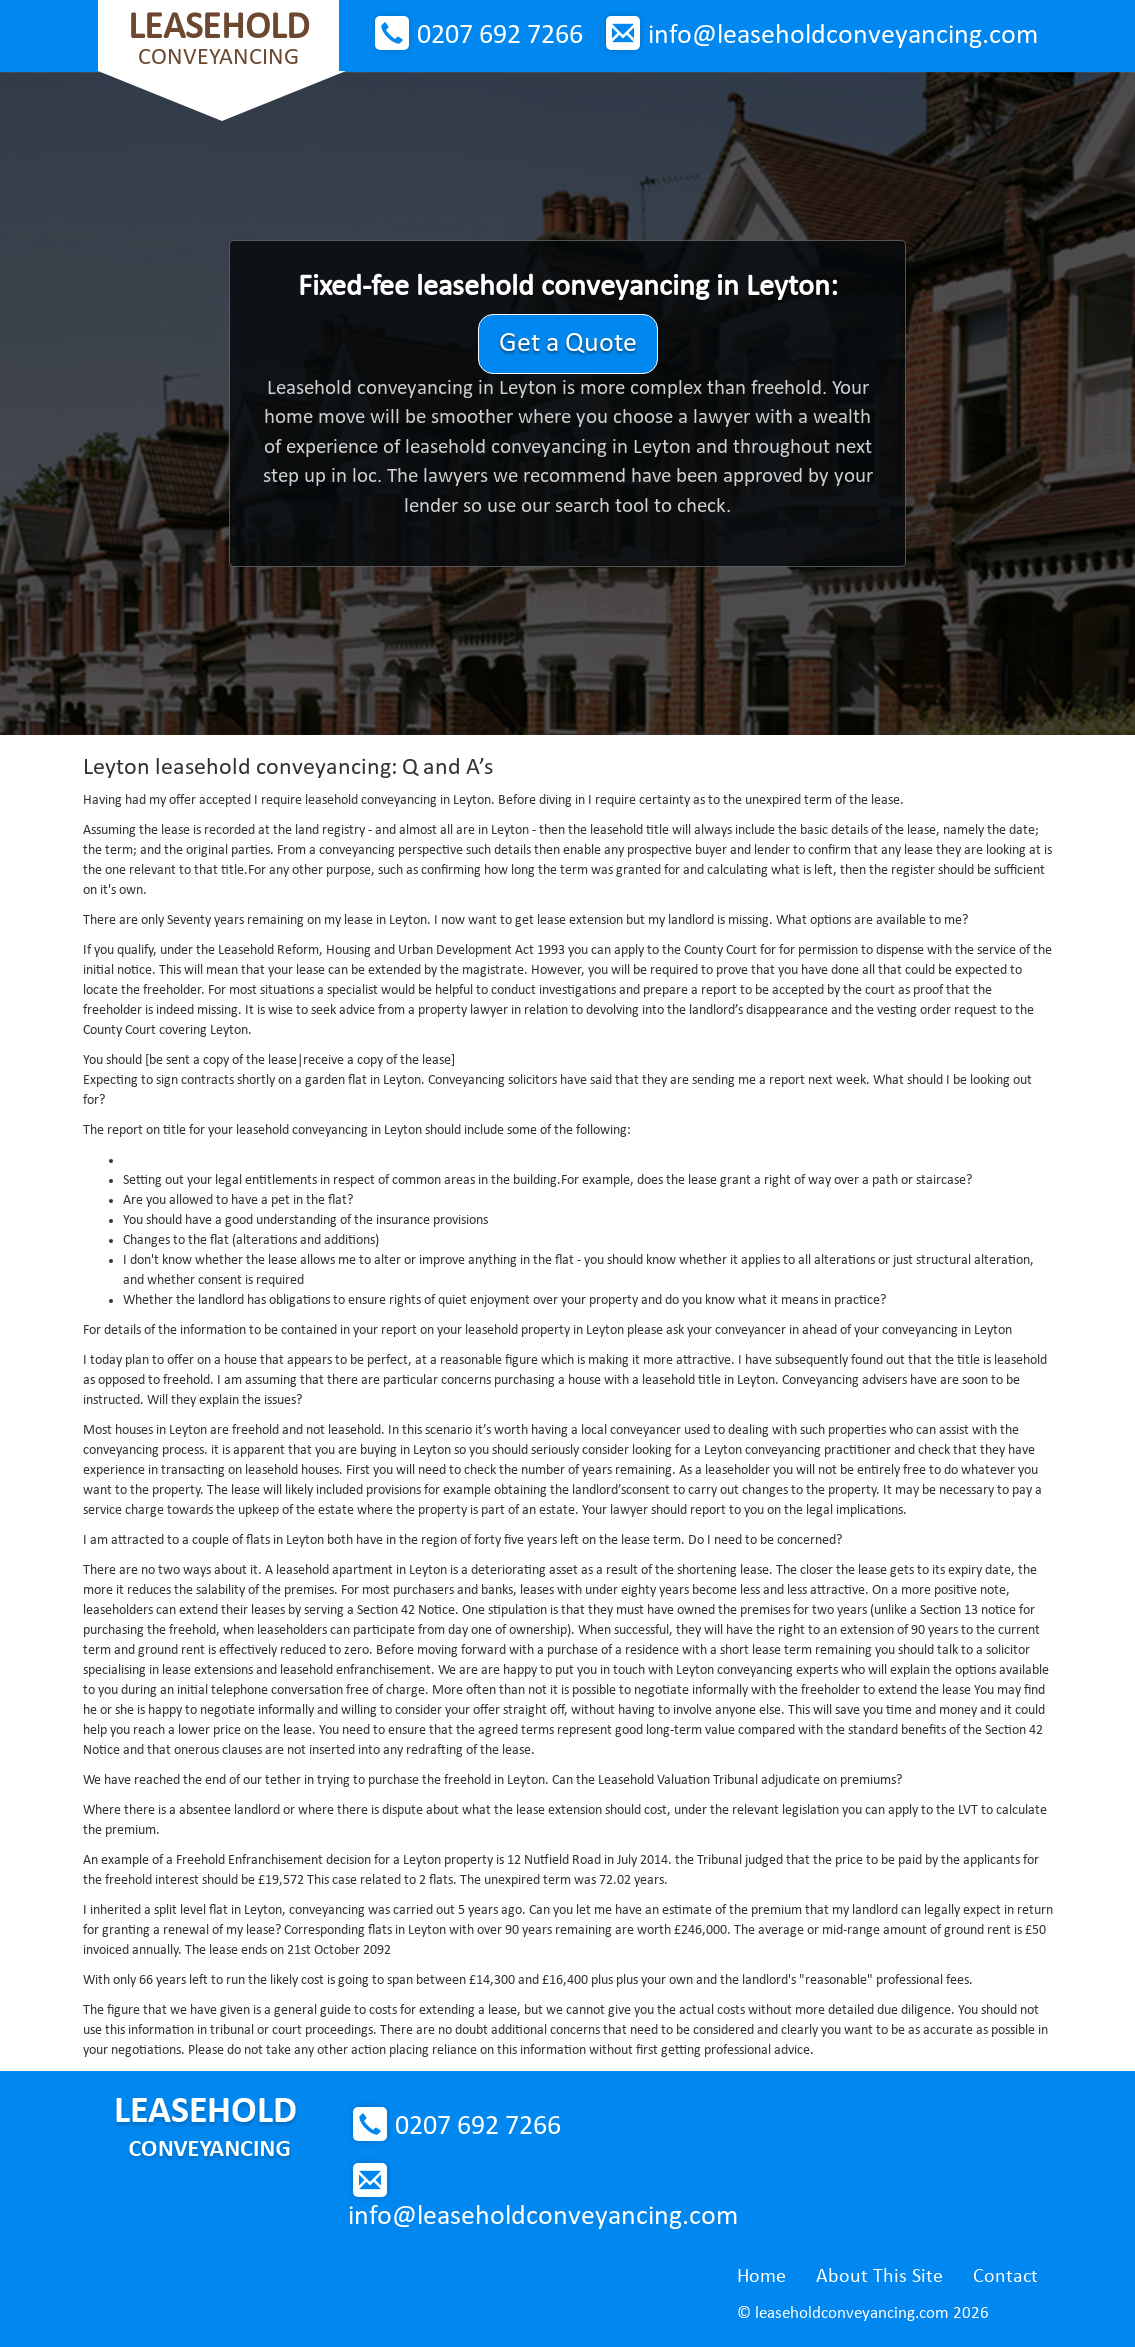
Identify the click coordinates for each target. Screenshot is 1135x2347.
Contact (1005, 2277)
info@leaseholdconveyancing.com (843, 36)
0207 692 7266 (500, 36)
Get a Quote (568, 344)
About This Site (879, 2277)
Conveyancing (218, 39)
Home (761, 2277)
